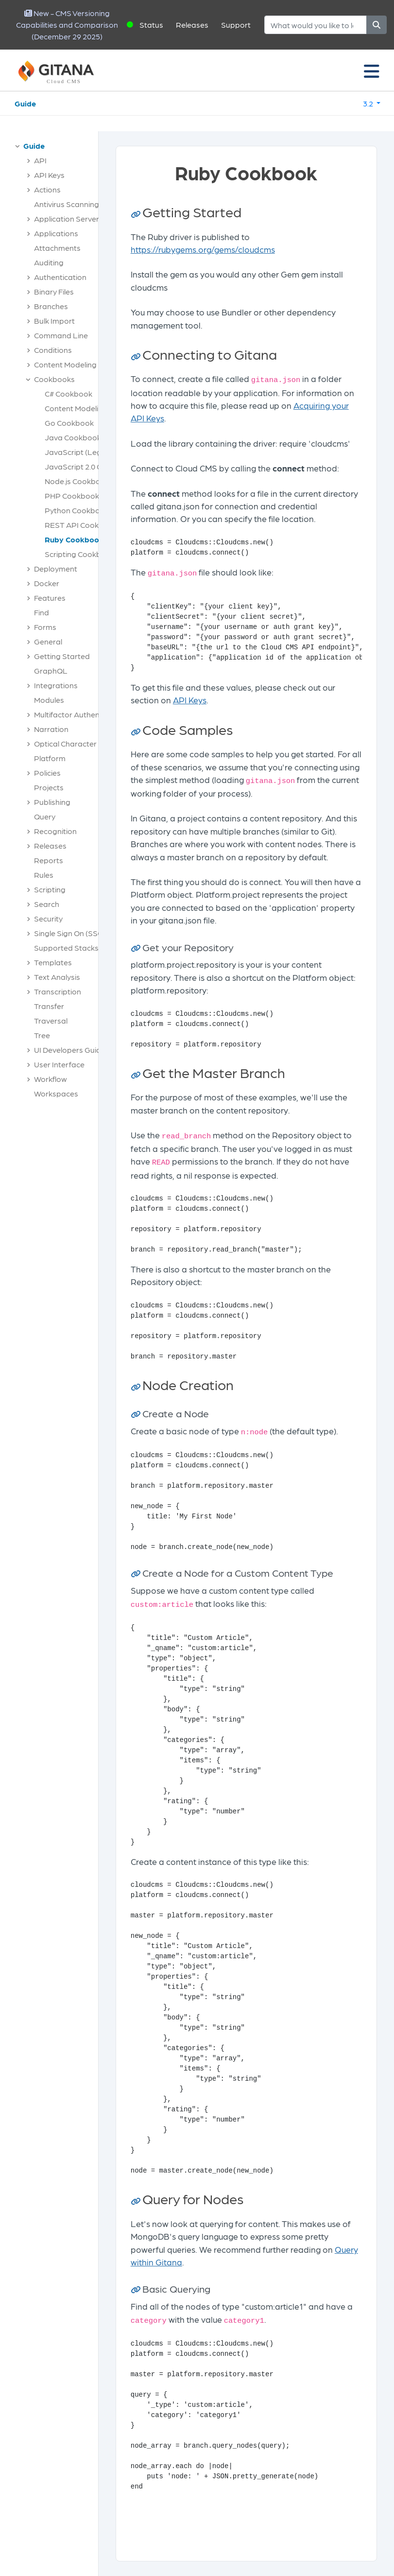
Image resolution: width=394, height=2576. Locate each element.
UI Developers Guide (69, 1049)
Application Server (66, 218)
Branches (51, 306)
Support (236, 24)
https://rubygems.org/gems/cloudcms (203, 249)
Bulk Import (54, 320)
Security (48, 918)
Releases (192, 24)
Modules (49, 700)
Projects (49, 787)
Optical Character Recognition (87, 743)
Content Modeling (65, 364)
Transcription (57, 991)
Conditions (53, 350)
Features (50, 597)
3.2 (369, 103)
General (48, 641)
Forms (45, 627)
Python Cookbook (77, 510)
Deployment (55, 568)
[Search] (315, 25)
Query (44, 816)
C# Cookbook (68, 393)
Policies (47, 772)
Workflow (50, 1079)
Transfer (49, 1006)
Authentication (60, 277)
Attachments (57, 248)
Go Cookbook (69, 423)
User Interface (59, 1064)
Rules (43, 875)
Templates (53, 962)
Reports (48, 860)
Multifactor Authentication (80, 714)
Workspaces (56, 1093)
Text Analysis (57, 977)
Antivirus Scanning (66, 204)
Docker (46, 583)
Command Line (61, 335)
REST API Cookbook (81, 525)
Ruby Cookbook (74, 539)
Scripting (50, 889)
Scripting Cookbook (80, 554)
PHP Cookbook (72, 495)
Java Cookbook (73, 437)
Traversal (51, 1020)
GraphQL (51, 670)
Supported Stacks (66, 947)
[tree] (54, 622)
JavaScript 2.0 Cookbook (89, 466)
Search (46, 904)
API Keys (49, 175)
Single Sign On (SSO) (70, 933)
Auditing (49, 262)
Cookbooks (54, 379)
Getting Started (62, 656)
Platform (50, 758)
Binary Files (54, 291)
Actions (47, 189)
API (40, 160)
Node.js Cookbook (77, 481)
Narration (51, 729)
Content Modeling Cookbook (95, 408)
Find (41, 612)
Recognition (55, 831)
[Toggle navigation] (372, 70)
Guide (25, 103)
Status (151, 24)
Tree (42, 1035)
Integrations (56, 685)
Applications (56, 233)
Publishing (52, 802)
